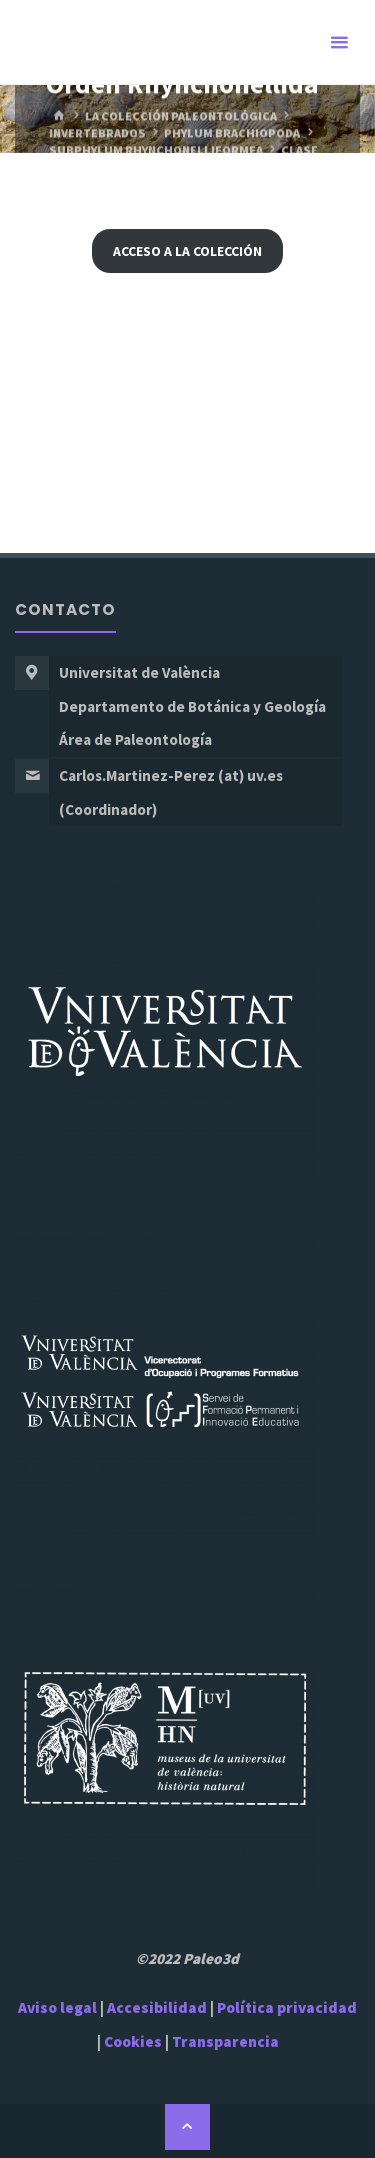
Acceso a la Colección (187, 251)
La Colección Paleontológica (181, 116)
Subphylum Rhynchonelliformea (156, 149)
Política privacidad (287, 2007)
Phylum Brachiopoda (232, 133)
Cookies (133, 2041)
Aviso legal (57, 2007)
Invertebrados (97, 133)
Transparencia (225, 2041)
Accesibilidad (157, 2007)
